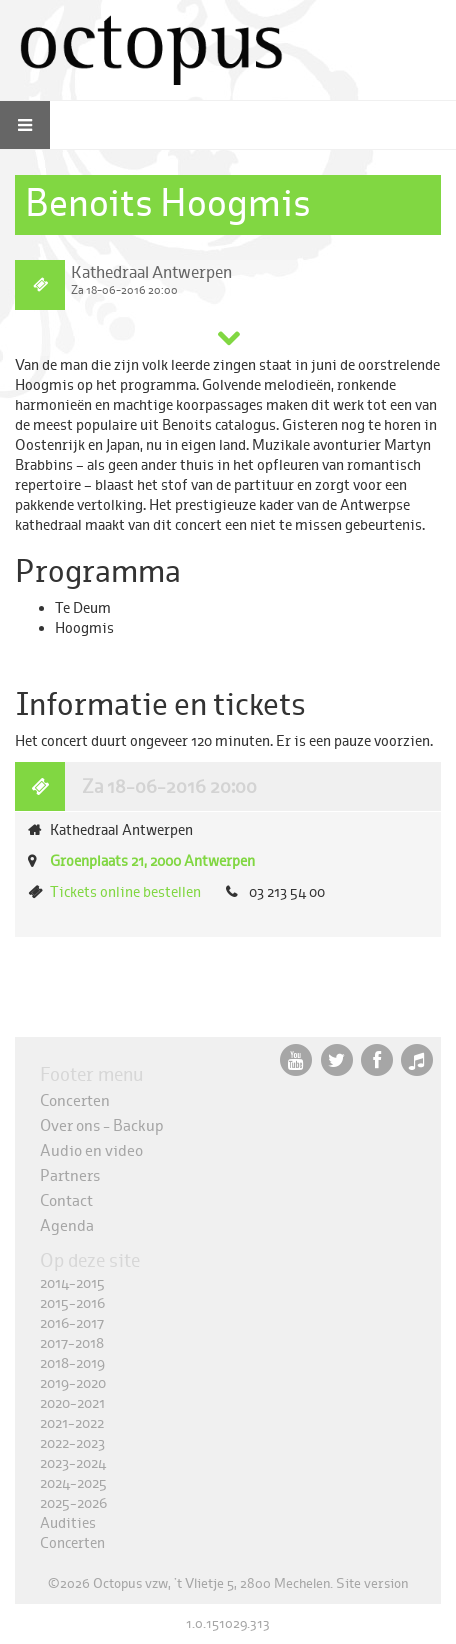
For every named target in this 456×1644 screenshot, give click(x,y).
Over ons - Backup (102, 1125)
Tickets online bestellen (125, 892)
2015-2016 (72, 1303)
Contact (66, 1200)
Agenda (67, 1225)
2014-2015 (72, 1283)
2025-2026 (73, 1503)
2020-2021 (72, 1403)
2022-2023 (72, 1443)
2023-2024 (73, 1463)
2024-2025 (73, 1483)
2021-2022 (72, 1423)
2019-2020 (73, 1383)
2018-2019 (72, 1363)
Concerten (75, 1100)
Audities (68, 1523)
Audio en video (91, 1150)
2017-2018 (72, 1343)
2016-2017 (72, 1323)
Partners (70, 1175)
